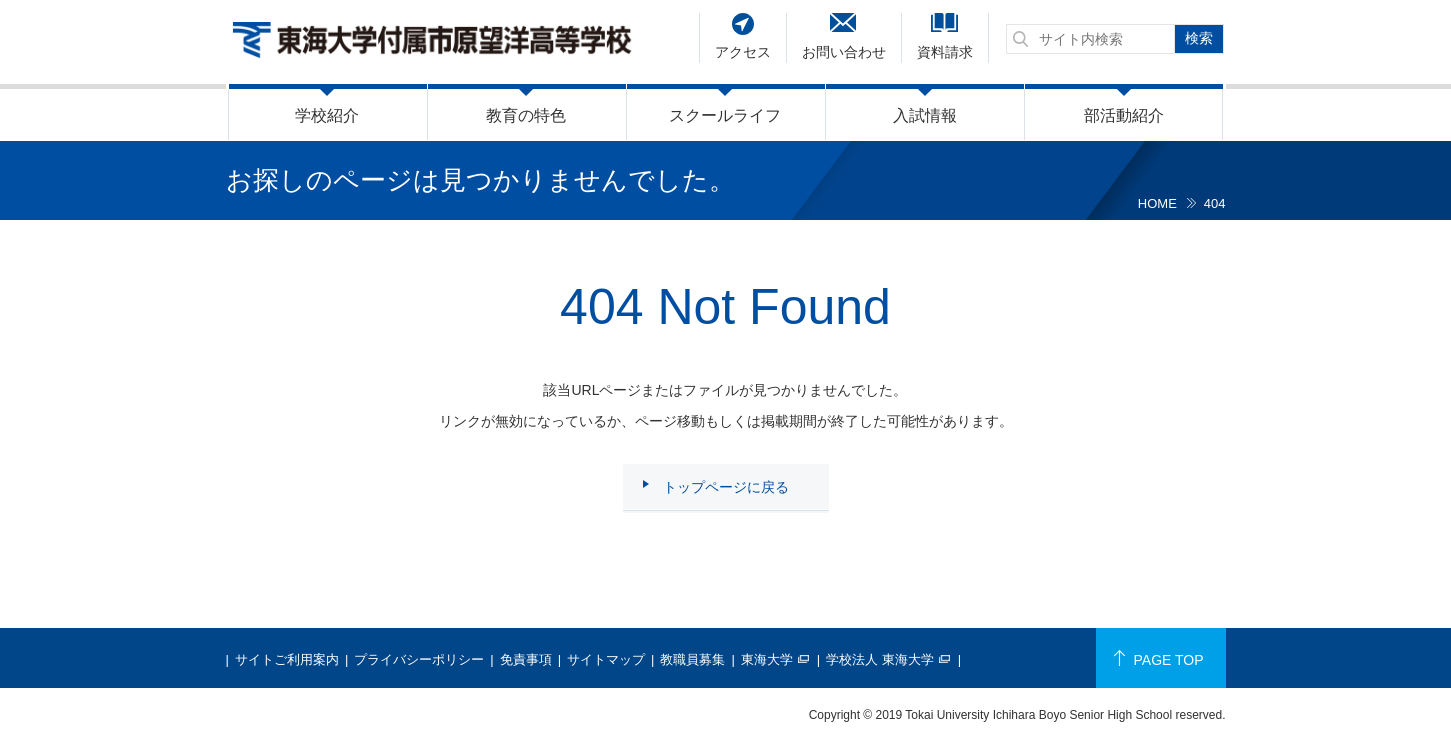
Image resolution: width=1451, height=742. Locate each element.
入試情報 (925, 115)
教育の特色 (526, 115)
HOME (1157, 203)
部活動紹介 (1124, 115)
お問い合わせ (844, 52)
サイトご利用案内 (287, 659)
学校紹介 (327, 115)
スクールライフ (725, 115)
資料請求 (945, 52)
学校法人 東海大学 (880, 659)
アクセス (743, 52)
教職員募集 (692, 659)
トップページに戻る (726, 487)
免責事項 (526, 659)
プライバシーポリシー (419, 659)
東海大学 (767, 659)
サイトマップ (606, 659)
